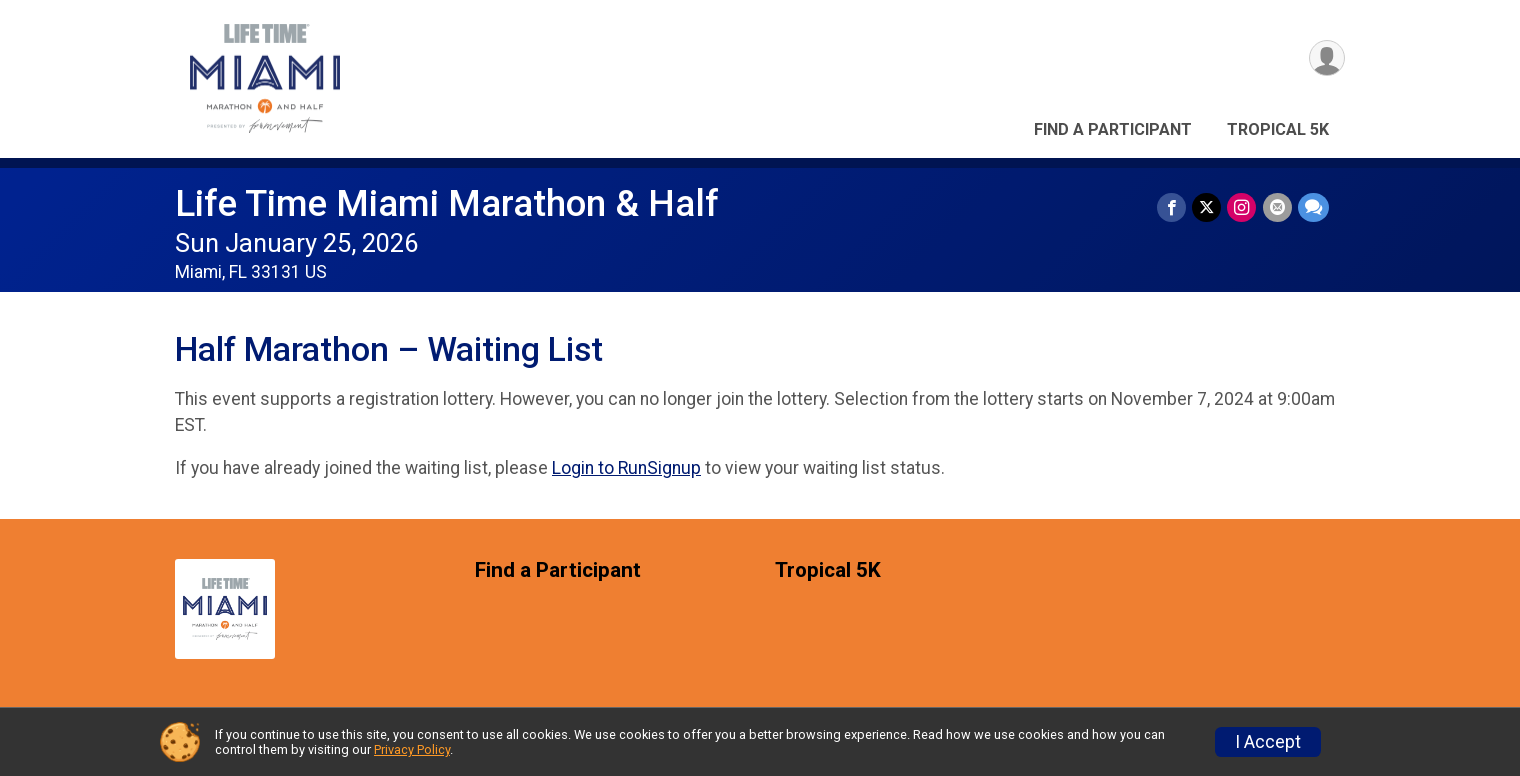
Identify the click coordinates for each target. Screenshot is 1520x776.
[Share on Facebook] (1172, 207)
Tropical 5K (1278, 129)
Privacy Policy (412, 749)
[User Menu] (1326, 58)
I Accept (1268, 742)
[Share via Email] (1277, 207)
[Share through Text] (1313, 207)
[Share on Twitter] (1207, 207)
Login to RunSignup (626, 468)
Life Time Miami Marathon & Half (447, 203)
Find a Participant (1113, 129)
